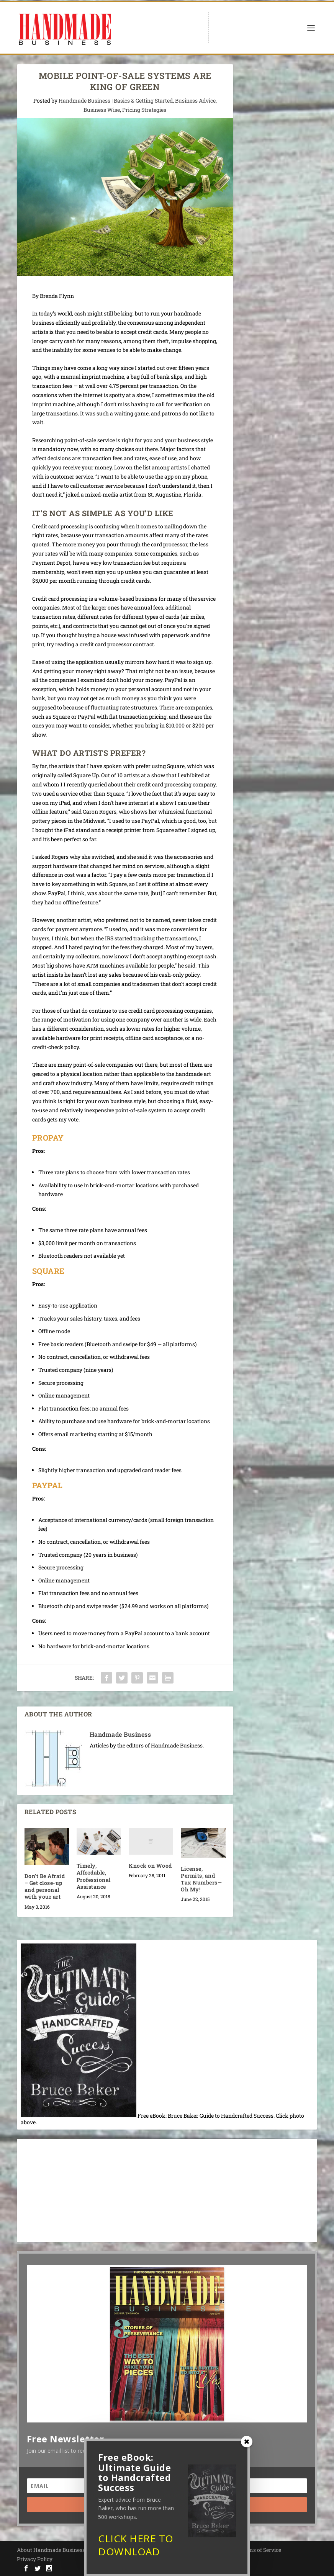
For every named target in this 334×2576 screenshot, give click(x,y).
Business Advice (195, 100)
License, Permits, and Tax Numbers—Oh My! (201, 1879)
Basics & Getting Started (143, 100)
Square (49, 1271)
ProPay (48, 1138)
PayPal (47, 1485)
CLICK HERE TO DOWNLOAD (136, 2545)
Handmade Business (84, 100)
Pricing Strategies (144, 109)
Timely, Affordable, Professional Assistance (94, 1876)
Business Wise (102, 109)
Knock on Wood (150, 1865)
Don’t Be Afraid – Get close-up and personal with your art (45, 1886)
